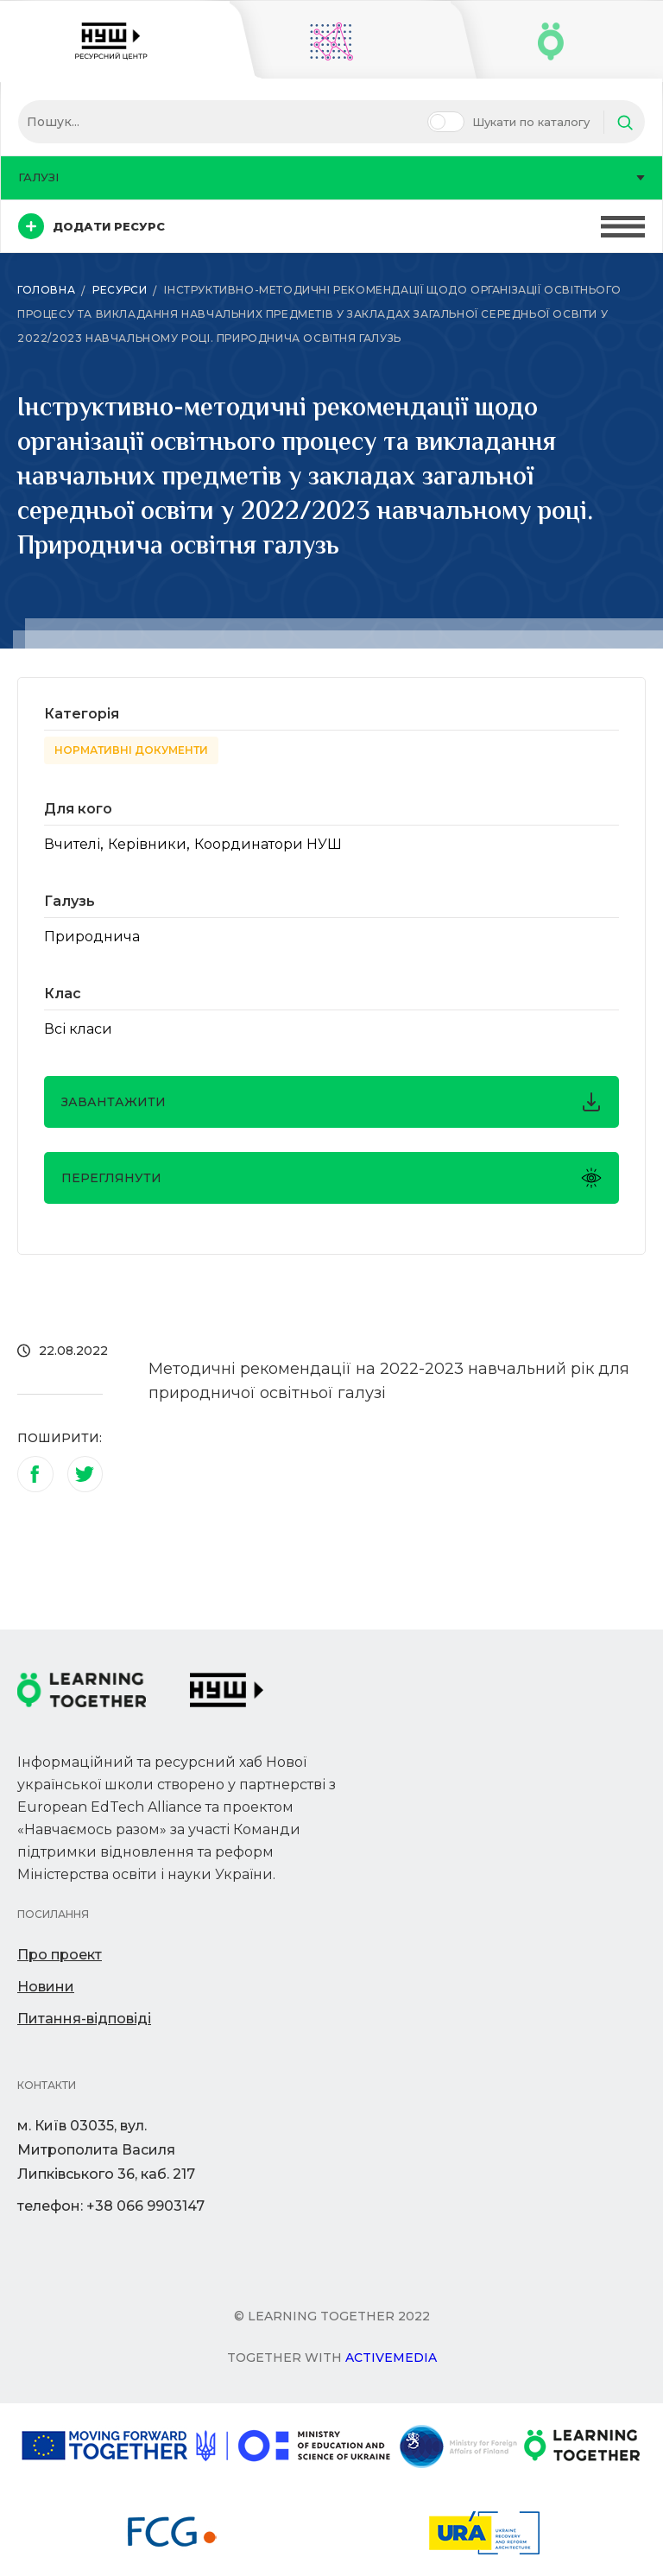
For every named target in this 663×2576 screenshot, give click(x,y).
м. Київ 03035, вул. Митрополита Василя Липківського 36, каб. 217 (106, 2149)
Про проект (59, 1954)
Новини (45, 1986)
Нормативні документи (131, 750)
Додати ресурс (91, 226)
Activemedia (391, 2357)
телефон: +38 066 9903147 (111, 2206)
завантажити (331, 1102)
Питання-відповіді (84, 2018)
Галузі (331, 177)
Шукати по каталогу (531, 122)
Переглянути (331, 1178)
